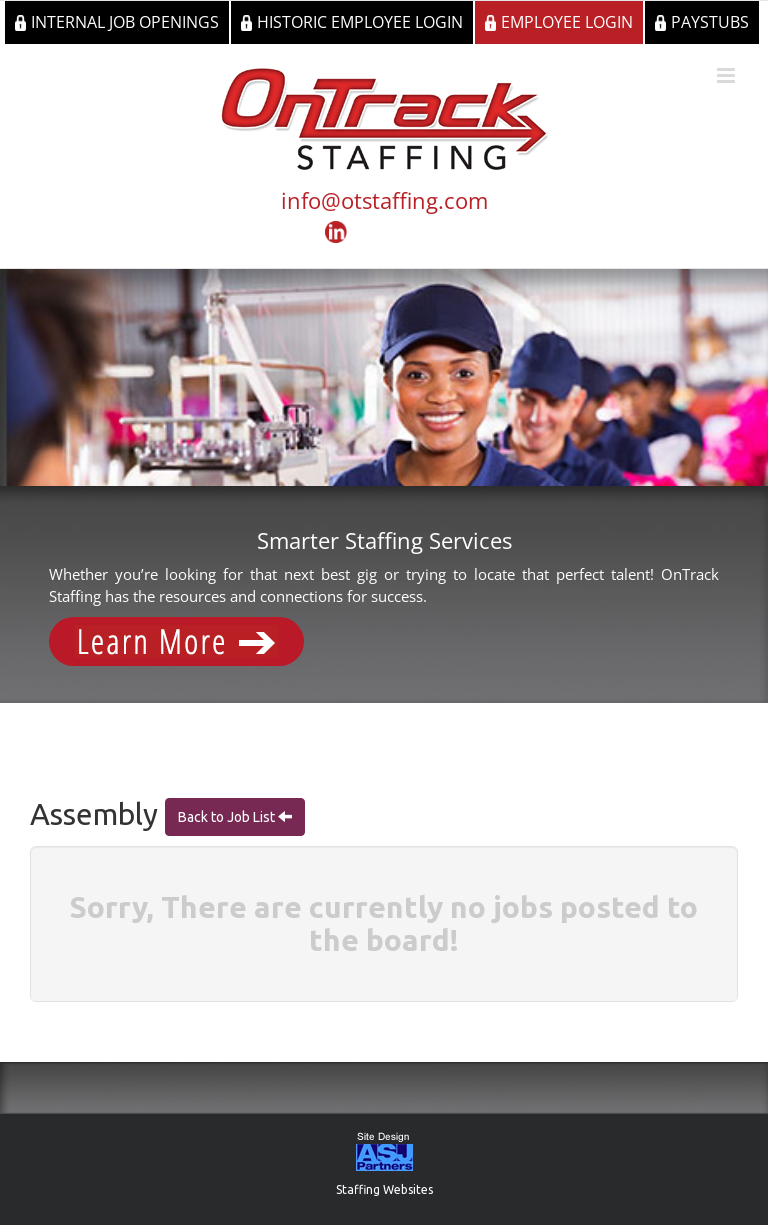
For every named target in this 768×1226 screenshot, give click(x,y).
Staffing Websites (384, 1189)
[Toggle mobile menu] (727, 75)
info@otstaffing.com (384, 200)
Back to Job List (228, 817)
